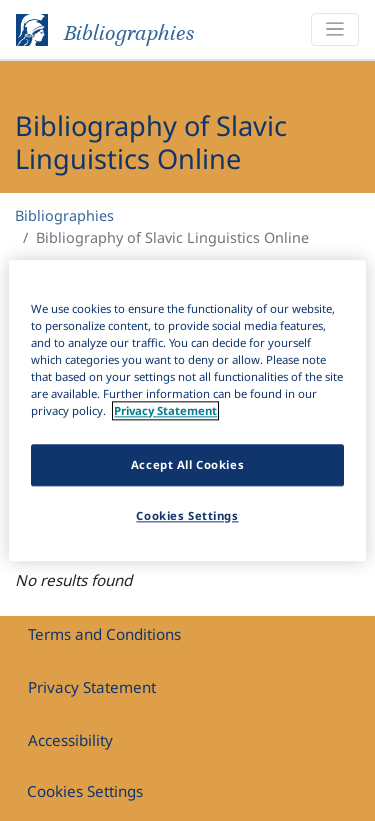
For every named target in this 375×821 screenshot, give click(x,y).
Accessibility (70, 740)
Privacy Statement (92, 687)
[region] (187, 410)
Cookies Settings (85, 791)
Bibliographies (64, 215)
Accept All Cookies (187, 464)
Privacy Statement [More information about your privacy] (165, 410)
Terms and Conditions (104, 634)
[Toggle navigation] (335, 29)
